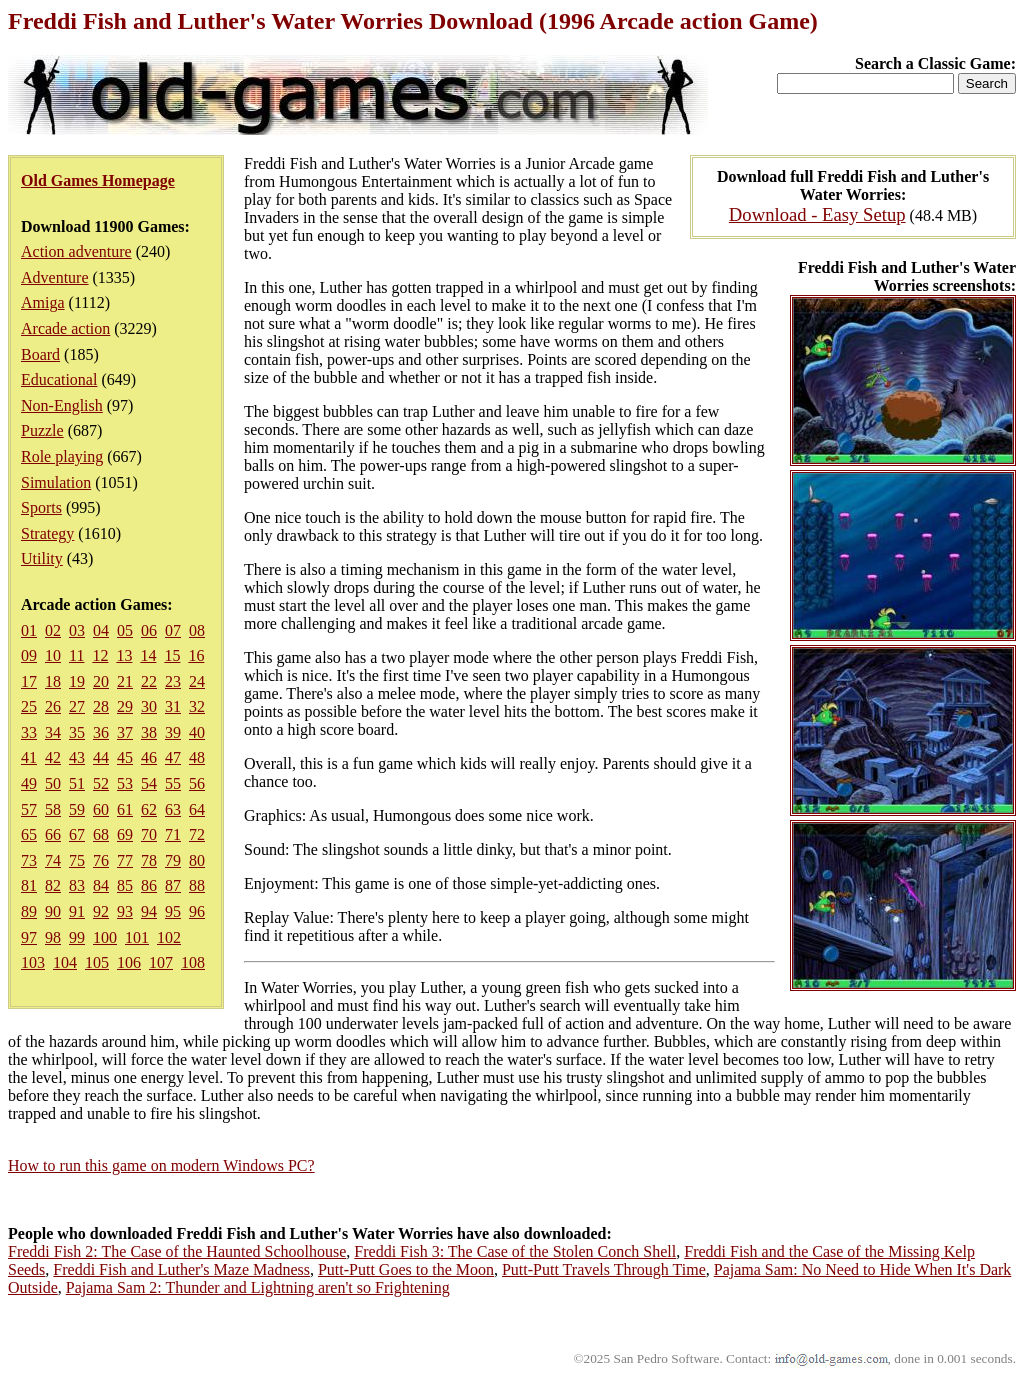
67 (77, 834)
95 (173, 911)
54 (149, 783)
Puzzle (42, 430)
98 (53, 937)
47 (173, 757)
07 (173, 630)
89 (29, 911)
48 (197, 757)
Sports (41, 507)
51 (77, 783)
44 (101, 757)
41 (29, 757)
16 (196, 655)
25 (29, 706)
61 (125, 809)
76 (101, 860)
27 (77, 706)
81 (29, 885)
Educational (59, 379)
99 (77, 937)
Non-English (62, 405)
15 (172, 655)
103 (33, 962)
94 (149, 911)
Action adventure (76, 251)
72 (197, 834)
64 (197, 809)
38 (149, 732)
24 (197, 681)
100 (105, 937)
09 (29, 655)
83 (77, 885)
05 (125, 630)
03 (77, 630)
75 (77, 860)
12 (100, 655)
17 (29, 681)
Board (40, 354)
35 (77, 732)
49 (29, 783)
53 (125, 783)
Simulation (56, 482)
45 (125, 757)
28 (101, 706)
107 (161, 962)
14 (148, 655)
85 (125, 885)
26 (53, 706)
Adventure (55, 277)
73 (29, 860)
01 (29, 630)
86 (149, 885)
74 (53, 860)
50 (53, 783)
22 (149, 681)
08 (197, 630)
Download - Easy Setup (817, 214)
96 (197, 911)
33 (29, 732)
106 (129, 962)
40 (197, 732)
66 (53, 834)
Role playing (62, 456)
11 (76, 655)
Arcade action (65, 328)
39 (173, 732)
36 (101, 732)
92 (101, 911)
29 (125, 706)
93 (125, 911)
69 (125, 834)
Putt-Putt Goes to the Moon (406, 1269)
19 (77, 681)
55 (173, 783)
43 (77, 757)
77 (125, 860)
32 (197, 706)
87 (173, 885)
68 (101, 834)
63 (173, 809)
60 (101, 809)
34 (53, 732)
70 (149, 834)
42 (53, 757)
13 (124, 655)
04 (101, 630)
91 (77, 911)
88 (197, 885)
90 (53, 911)
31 (173, 706)
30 (149, 706)
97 (29, 937)
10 (53, 655)
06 (149, 630)
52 (101, 783)
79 (173, 860)
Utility (42, 558)
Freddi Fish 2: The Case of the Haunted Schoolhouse (177, 1251)
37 (125, 732)
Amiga (43, 302)
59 (77, 809)
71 (173, 834)
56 (197, 783)
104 (65, 962)
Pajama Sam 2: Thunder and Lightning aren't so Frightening (258, 1287)
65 (29, 834)
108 (193, 962)
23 (173, 681)
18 (53, 681)
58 (53, 809)
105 (97, 962)
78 (149, 860)
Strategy (47, 533)
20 (101, 681)
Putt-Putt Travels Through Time (604, 1269)
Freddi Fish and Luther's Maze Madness (181, 1269)
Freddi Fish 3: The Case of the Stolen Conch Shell (515, 1251)
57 (29, 809)
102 (169, 937)
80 (197, 860)
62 (149, 809)
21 (125, 681)
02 (53, 630)
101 (137, 937)
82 (53, 885)
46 (149, 757)
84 (101, 885)
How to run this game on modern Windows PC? (161, 1165)
